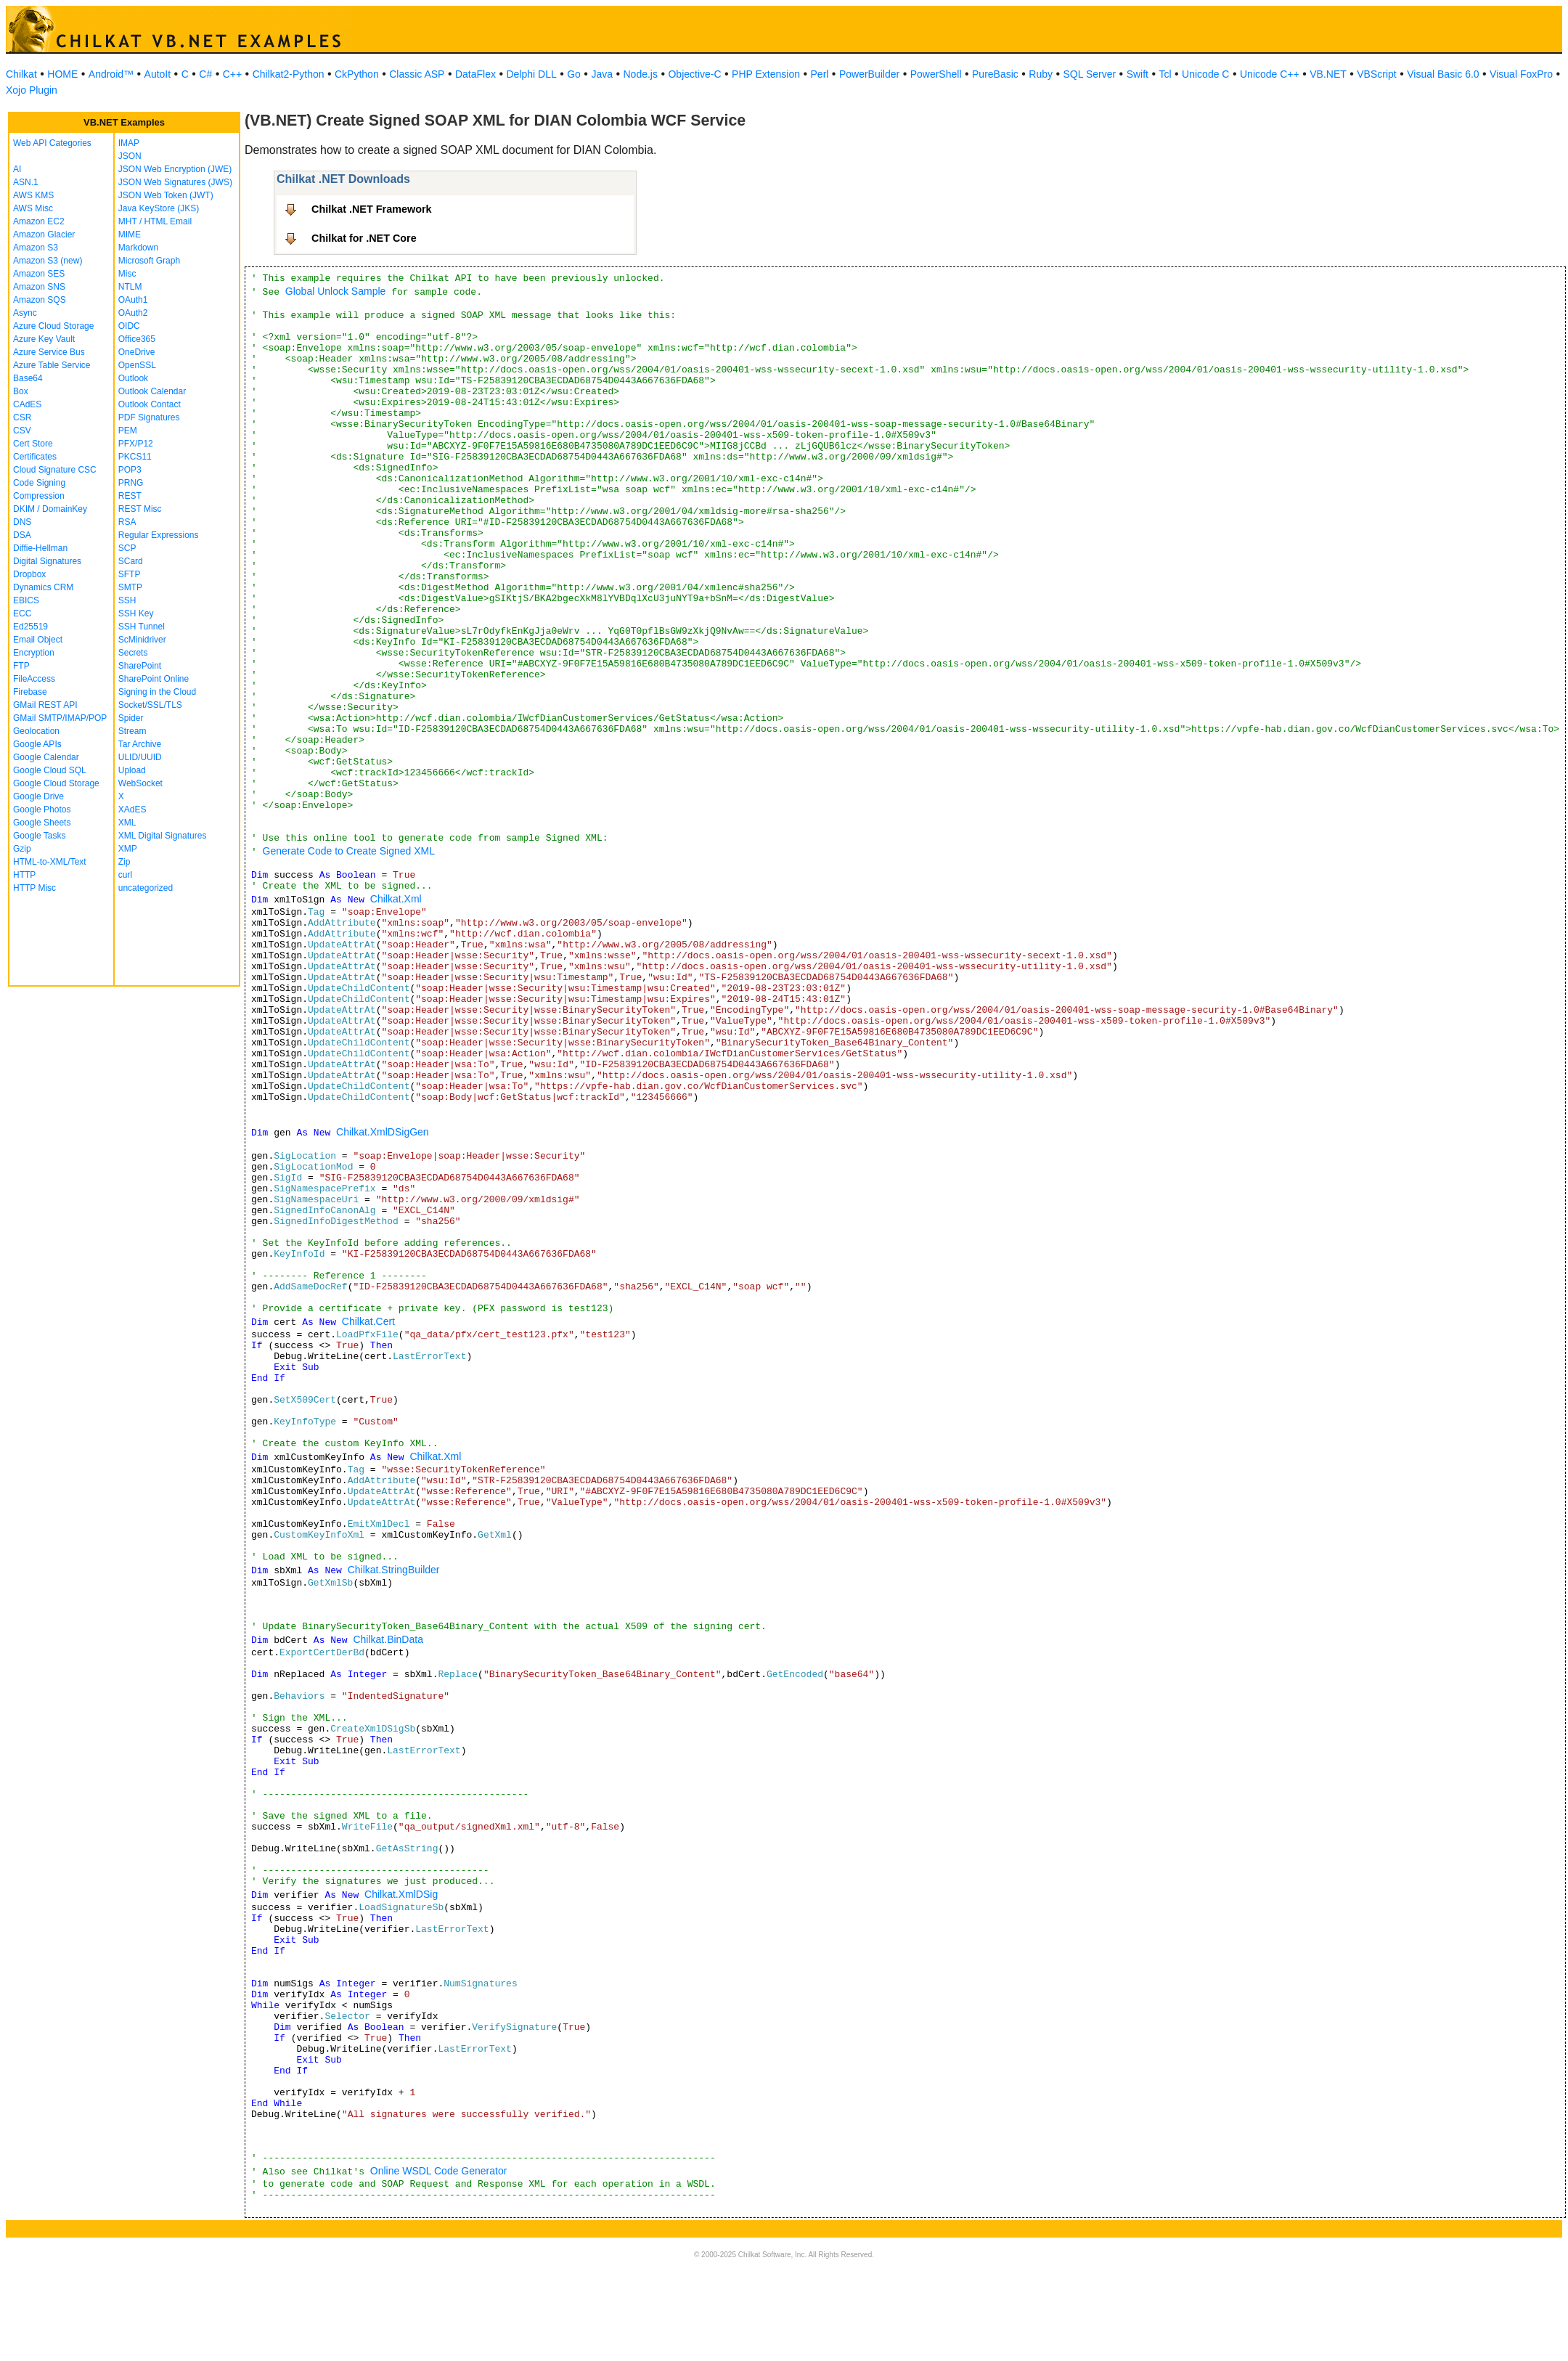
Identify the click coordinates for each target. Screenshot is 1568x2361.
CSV (22, 430)
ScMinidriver (142, 640)
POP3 (130, 470)
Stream (132, 731)
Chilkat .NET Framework (371, 209)
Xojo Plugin (31, 90)
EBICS (26, 600)
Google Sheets (41, 822)
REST (130, 496)
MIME (129, 234)
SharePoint (139, 666)
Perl (820, 74)
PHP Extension (766, 74)
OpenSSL (137, 365)
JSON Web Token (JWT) (165, 195)
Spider (131, 718)
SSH (127, 600)
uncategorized (145, 888)
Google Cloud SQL (49, 770)
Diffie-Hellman (40, 548)
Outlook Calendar (152, 391)
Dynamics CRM (43, 587)
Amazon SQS (39, 300)
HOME (62, 74)
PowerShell (936, 74)
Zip (124, 862)
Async (25, 313)
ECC (22, 613)
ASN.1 (25, 182)
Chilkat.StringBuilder (394, 1569)
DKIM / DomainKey (50, 509)
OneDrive (136, 352)
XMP (127, 849)
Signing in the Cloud (157, 692)
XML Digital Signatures (162, 836)
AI (17, 169)
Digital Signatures (47, 561)
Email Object (37, 640)
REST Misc (140, 509)
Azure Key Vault (44, 339)
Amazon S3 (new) (47, 261)
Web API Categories (52, 143)
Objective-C (694, 74)
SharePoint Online (153, 679)
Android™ (111, 74)
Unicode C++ (1269, 74)
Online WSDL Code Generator (438, 2171)
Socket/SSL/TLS (150, 705)
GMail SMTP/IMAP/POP (60, 718)
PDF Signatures (149, 417)
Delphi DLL (531, 74)
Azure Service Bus (49, 352)
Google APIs (37, 744)
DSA (22, 535)
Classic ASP (416, 74)
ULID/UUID (140, 757)
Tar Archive (139, 744)
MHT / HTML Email (155, 221)
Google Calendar (46, 757)
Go (574, 74)
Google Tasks (39, 836)
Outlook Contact (149, 404)
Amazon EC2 (39, 221)
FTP (21, 666)
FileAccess (34, 679)
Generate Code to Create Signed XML (349, 851)
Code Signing (39, 483)
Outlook (133, 378)
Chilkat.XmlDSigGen (382, 1132)
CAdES (27, 404)
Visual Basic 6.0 (1443, 74)
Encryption (33, 653)
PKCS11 (135, 457)
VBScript (1376, 74)
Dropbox (29, 574)
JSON (130, 156)
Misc (127, 274)
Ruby (1041, 74)
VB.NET (1328, 74)
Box (20, 391)
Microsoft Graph (149, 261)
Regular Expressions (158, 535)
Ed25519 (30, 626)
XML (127, 822)
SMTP (130, 587)
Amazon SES (39, 274)
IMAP (128, 143)
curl (125, 875)
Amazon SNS (39, 287)
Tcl (1165, 74)
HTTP (24, 875)
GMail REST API (45, 705)
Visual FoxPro (1521, 74)
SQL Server (1089, 74)
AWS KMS (33, 195)
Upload (132, 770)
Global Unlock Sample (335, 291)
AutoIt (157, 74)
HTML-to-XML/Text (49, 862)
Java (602, 74)
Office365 (136, 339)
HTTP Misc (34, 888)
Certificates (35, 457)
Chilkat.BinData (388, 1639)
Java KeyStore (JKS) (158, 208)
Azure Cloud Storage (53, 326)
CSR (22, 417)
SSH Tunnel (141, 626)
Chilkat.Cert (368, 1321)
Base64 (28, 378)
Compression (39, 496)
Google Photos (41, 809)
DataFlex (475, 74)
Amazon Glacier (44, 234)
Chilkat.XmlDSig (401, 1894)
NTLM (130, 287)
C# (205, 74)
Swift (1137, 74)
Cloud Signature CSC (55, 470)
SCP (127, 548)
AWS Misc (33, 208)
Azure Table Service (52, 365)
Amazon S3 (35, 247)
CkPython (357, 74)
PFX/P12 (135, 444)
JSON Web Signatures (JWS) (175, 182)
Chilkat (21, 74)
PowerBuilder (869, 74)
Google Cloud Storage (56, 783)
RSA (127, 522)
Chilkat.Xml (396, 899)
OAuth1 (133, 300)
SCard (130, 561)
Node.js (641, 74)
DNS (22, 522)
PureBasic (995, 74)
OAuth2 (133, 313)
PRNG (131, 483)
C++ (232, 74)
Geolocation (36, 731)
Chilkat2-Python (288, 74)
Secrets (133, 653)
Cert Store (33, 444)
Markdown (138, 247)
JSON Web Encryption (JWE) (175, 169)
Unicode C (1205, 74)
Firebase (30, 692)
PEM (127, 430)
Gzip (22, 849)
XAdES (132, 809)
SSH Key (136, 613)
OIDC (129, 326)
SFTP (129, 574)
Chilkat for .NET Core (364, 238)
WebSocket (140, 783)
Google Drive (38, 796)
